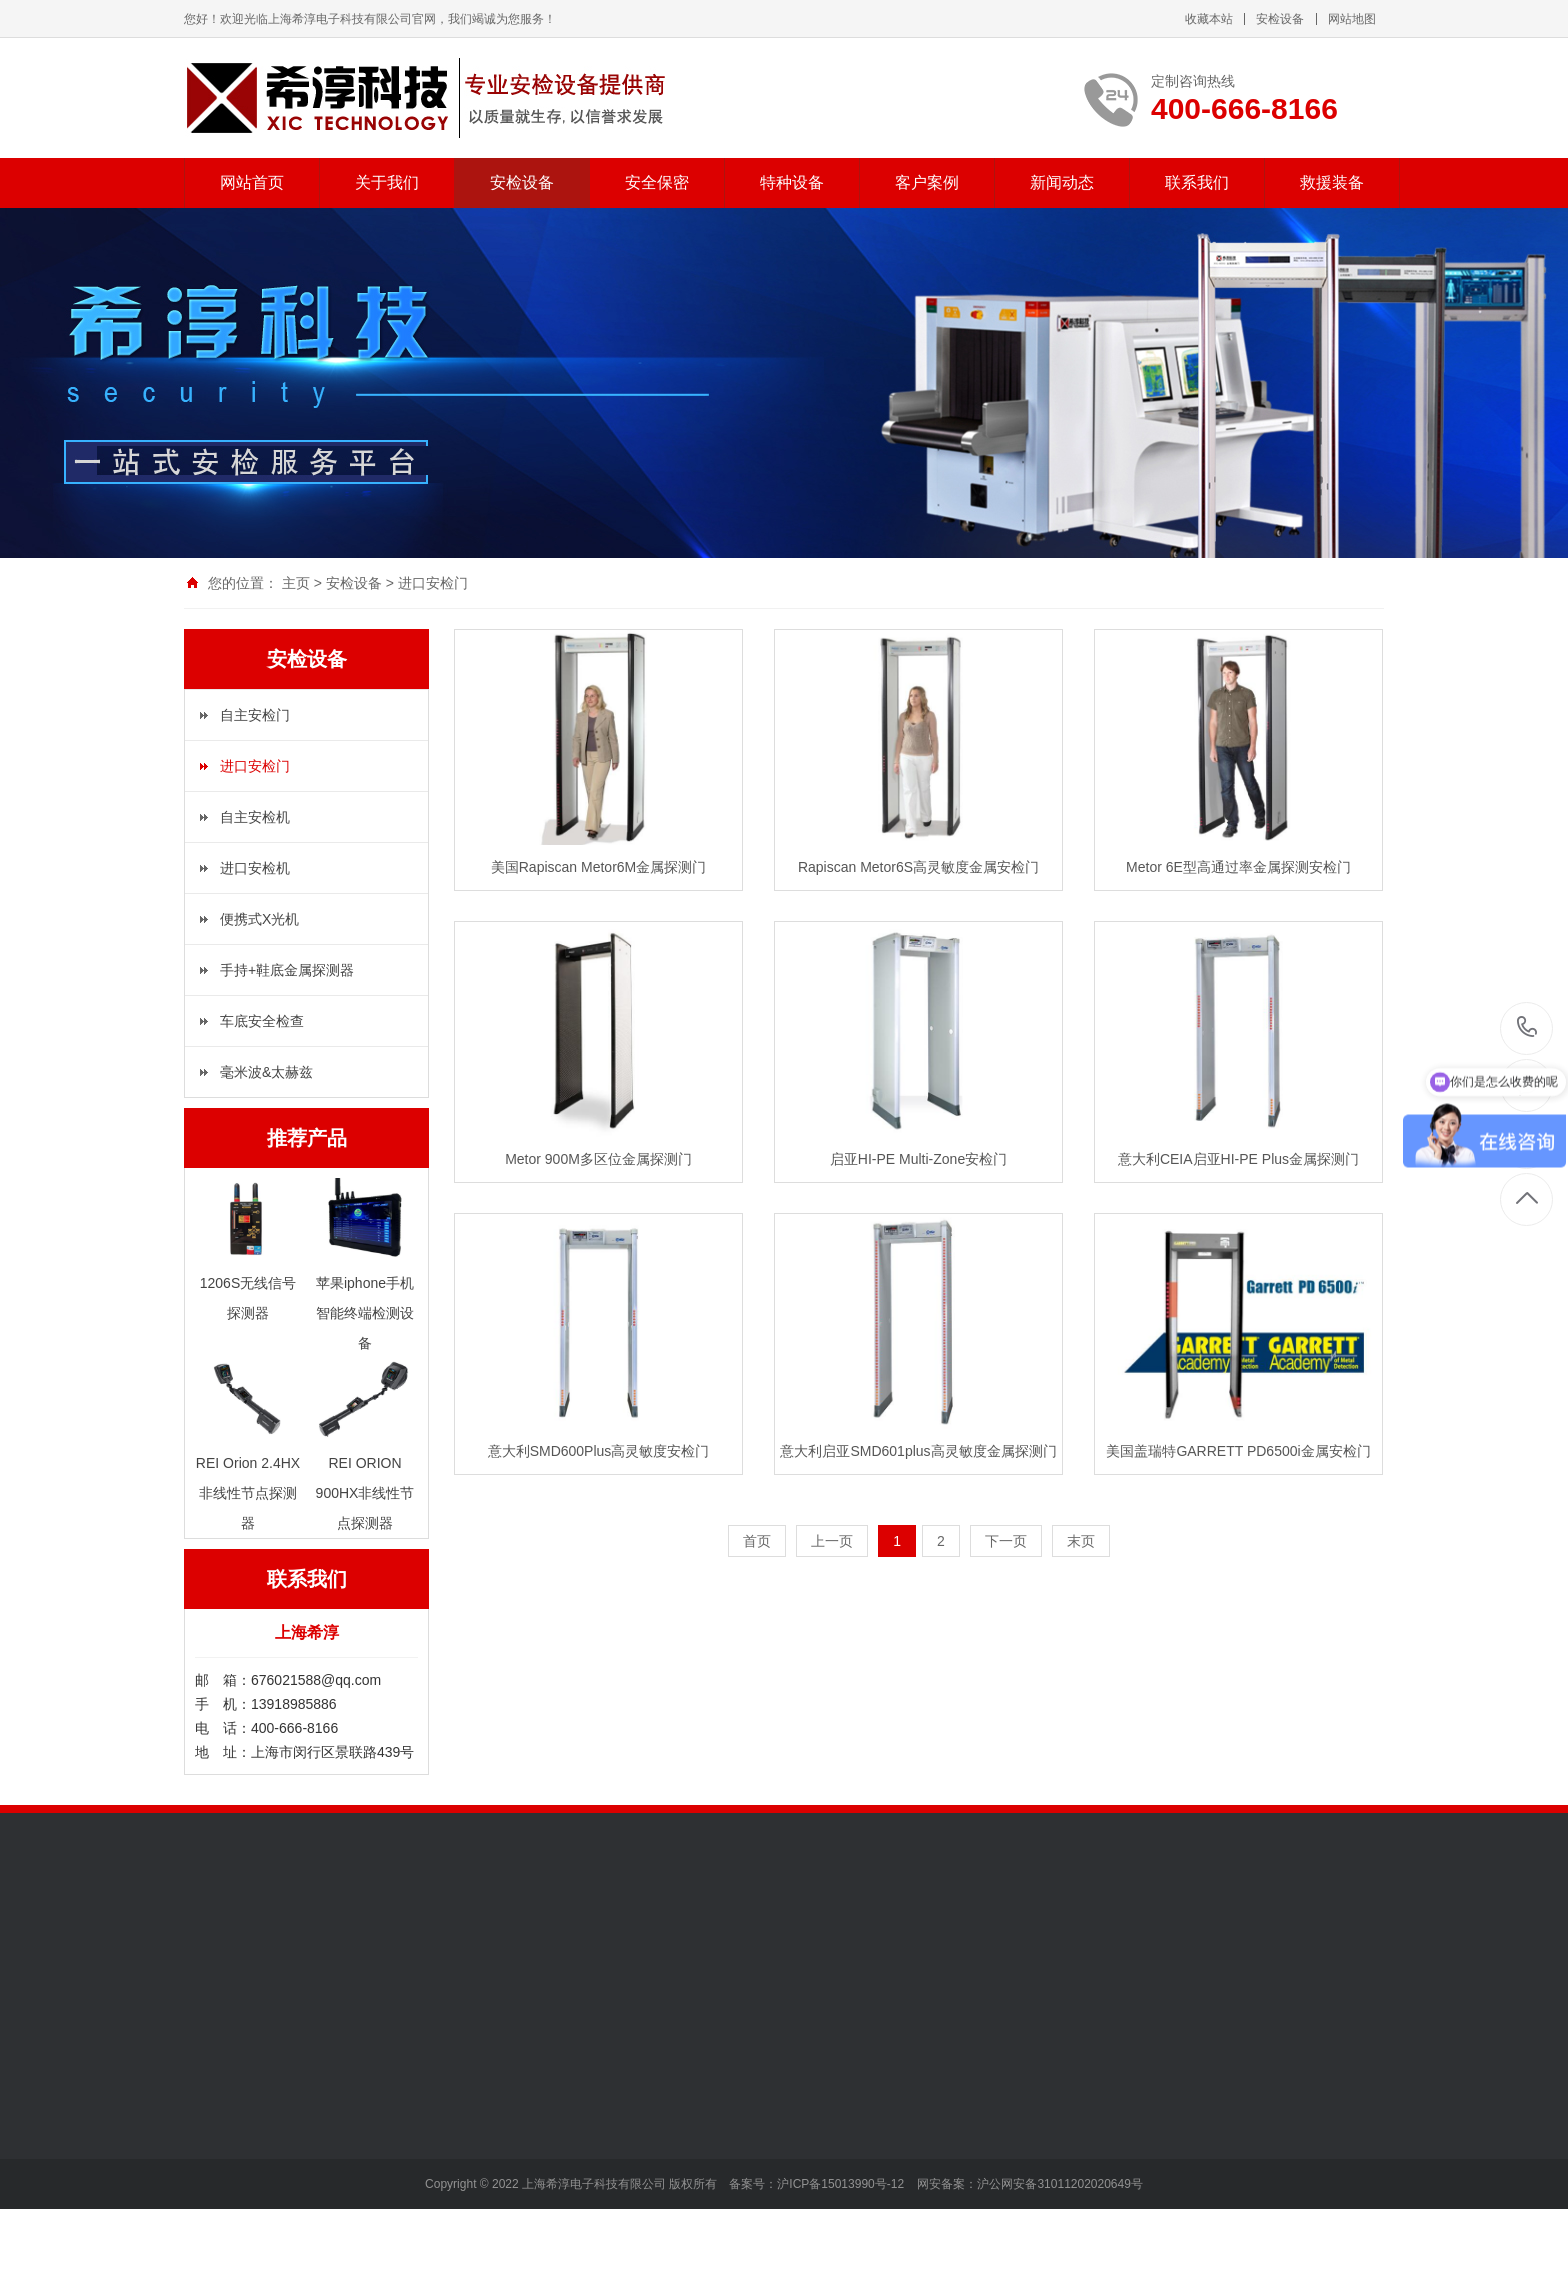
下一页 (1006, 1541)
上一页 (832, 1541)
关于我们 (387, 182)
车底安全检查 (262, 1021)
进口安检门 (433, 583)
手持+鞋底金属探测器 (287, 970)
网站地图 (1352, 19)
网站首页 (252, 182)
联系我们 (1197, 182)
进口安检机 (255, 868)
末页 (1081, 1541)
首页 (757, 1541)
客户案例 (927, 182)
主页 (296, 583)
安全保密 (657, 182)
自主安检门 (255, 715)
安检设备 (1280, 19)
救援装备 (1332, 182)
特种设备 (792, 182)
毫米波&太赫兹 (266, 1072)
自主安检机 (255, 817)
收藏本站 (1209, 19)
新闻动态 (1062, 182)
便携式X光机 (259, 919)
